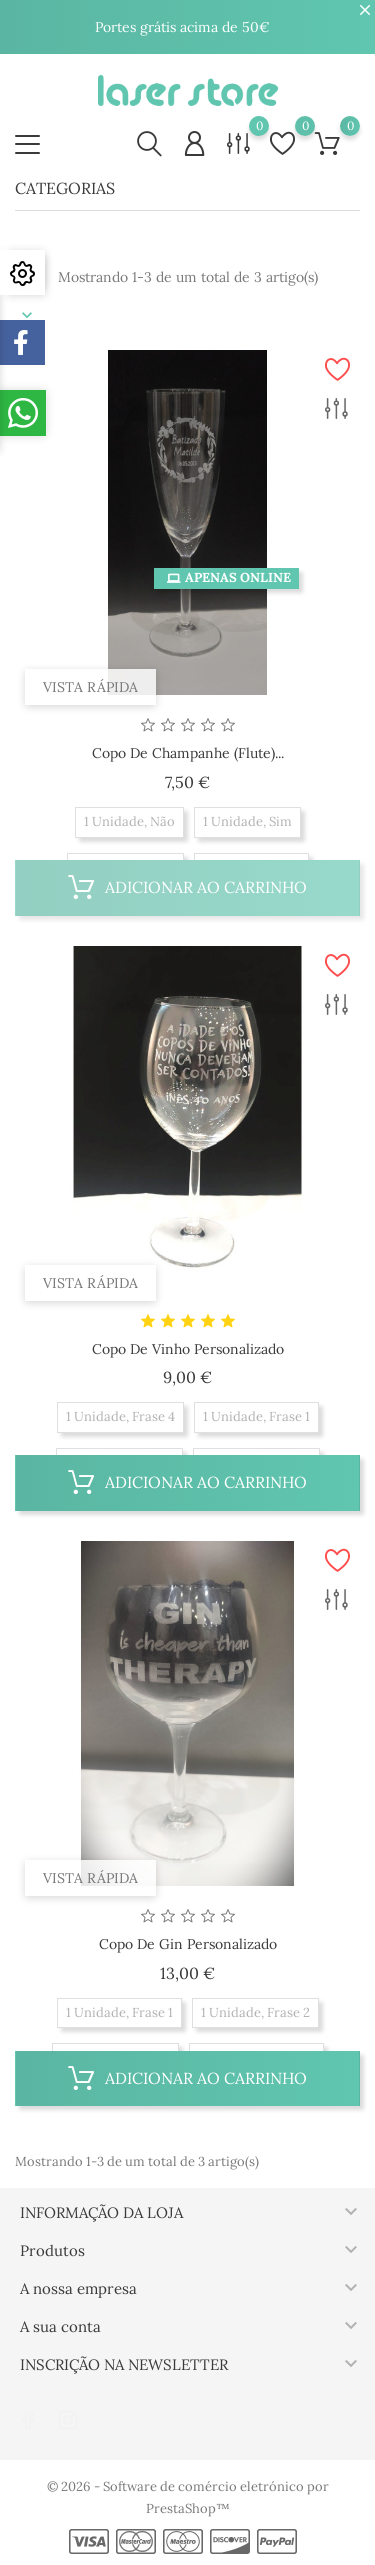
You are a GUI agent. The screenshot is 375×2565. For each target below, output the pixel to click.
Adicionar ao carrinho (187, 887)
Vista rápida (90, 687)
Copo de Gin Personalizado (188, 1944)
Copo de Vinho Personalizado (188, 1349)
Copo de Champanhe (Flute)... (188, 753)
